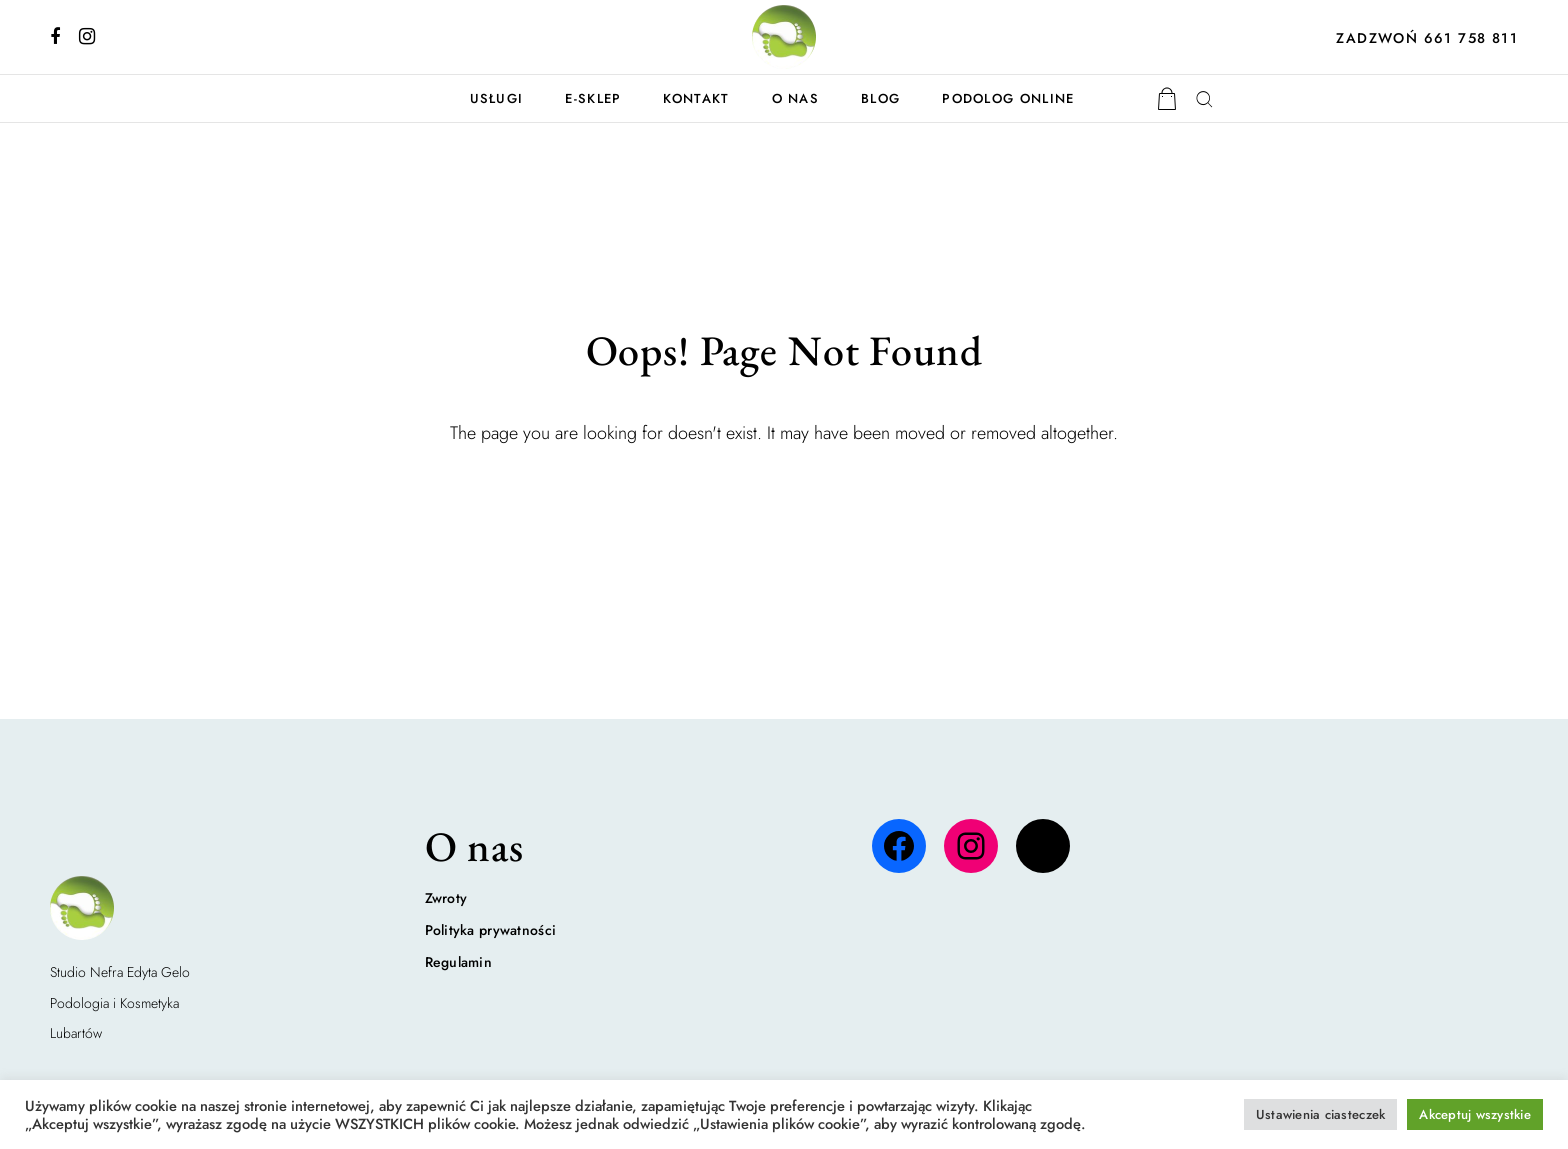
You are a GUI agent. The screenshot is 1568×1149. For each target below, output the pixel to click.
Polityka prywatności (491, 930)
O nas (796, 98)
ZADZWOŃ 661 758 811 (1427, 38)
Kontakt (696, 98)
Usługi (497, 98)
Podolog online (1008, 98)
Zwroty (446, 898)
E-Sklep (593, 98)
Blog (880, 98)
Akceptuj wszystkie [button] (1475, 1114)
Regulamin (459, 962)
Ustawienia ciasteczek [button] (1320, 1114)
